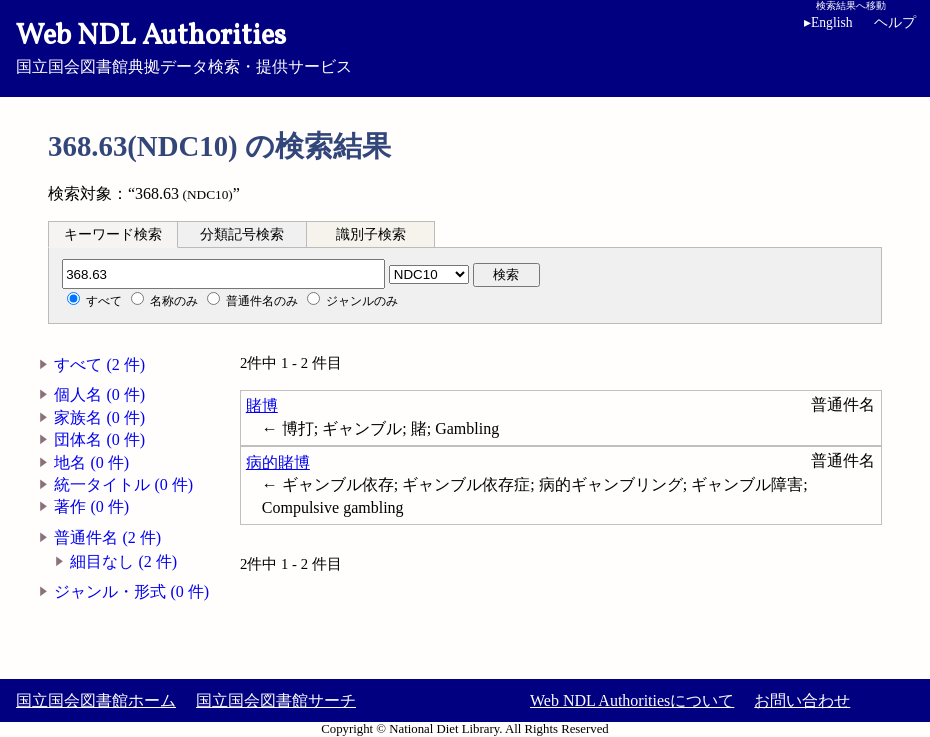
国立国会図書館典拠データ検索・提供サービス (465, 46)
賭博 (262, 405)
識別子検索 (371, 234)
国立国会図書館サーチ (276, 700)
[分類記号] (223, 274)
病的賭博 (278, 462)
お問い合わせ (802, 700)
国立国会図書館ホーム (96, 700)
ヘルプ (895, 22)
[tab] (113, 234)
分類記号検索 (242, 234)
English (828, 22)
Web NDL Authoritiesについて (632, 700)
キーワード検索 (113, 234)
